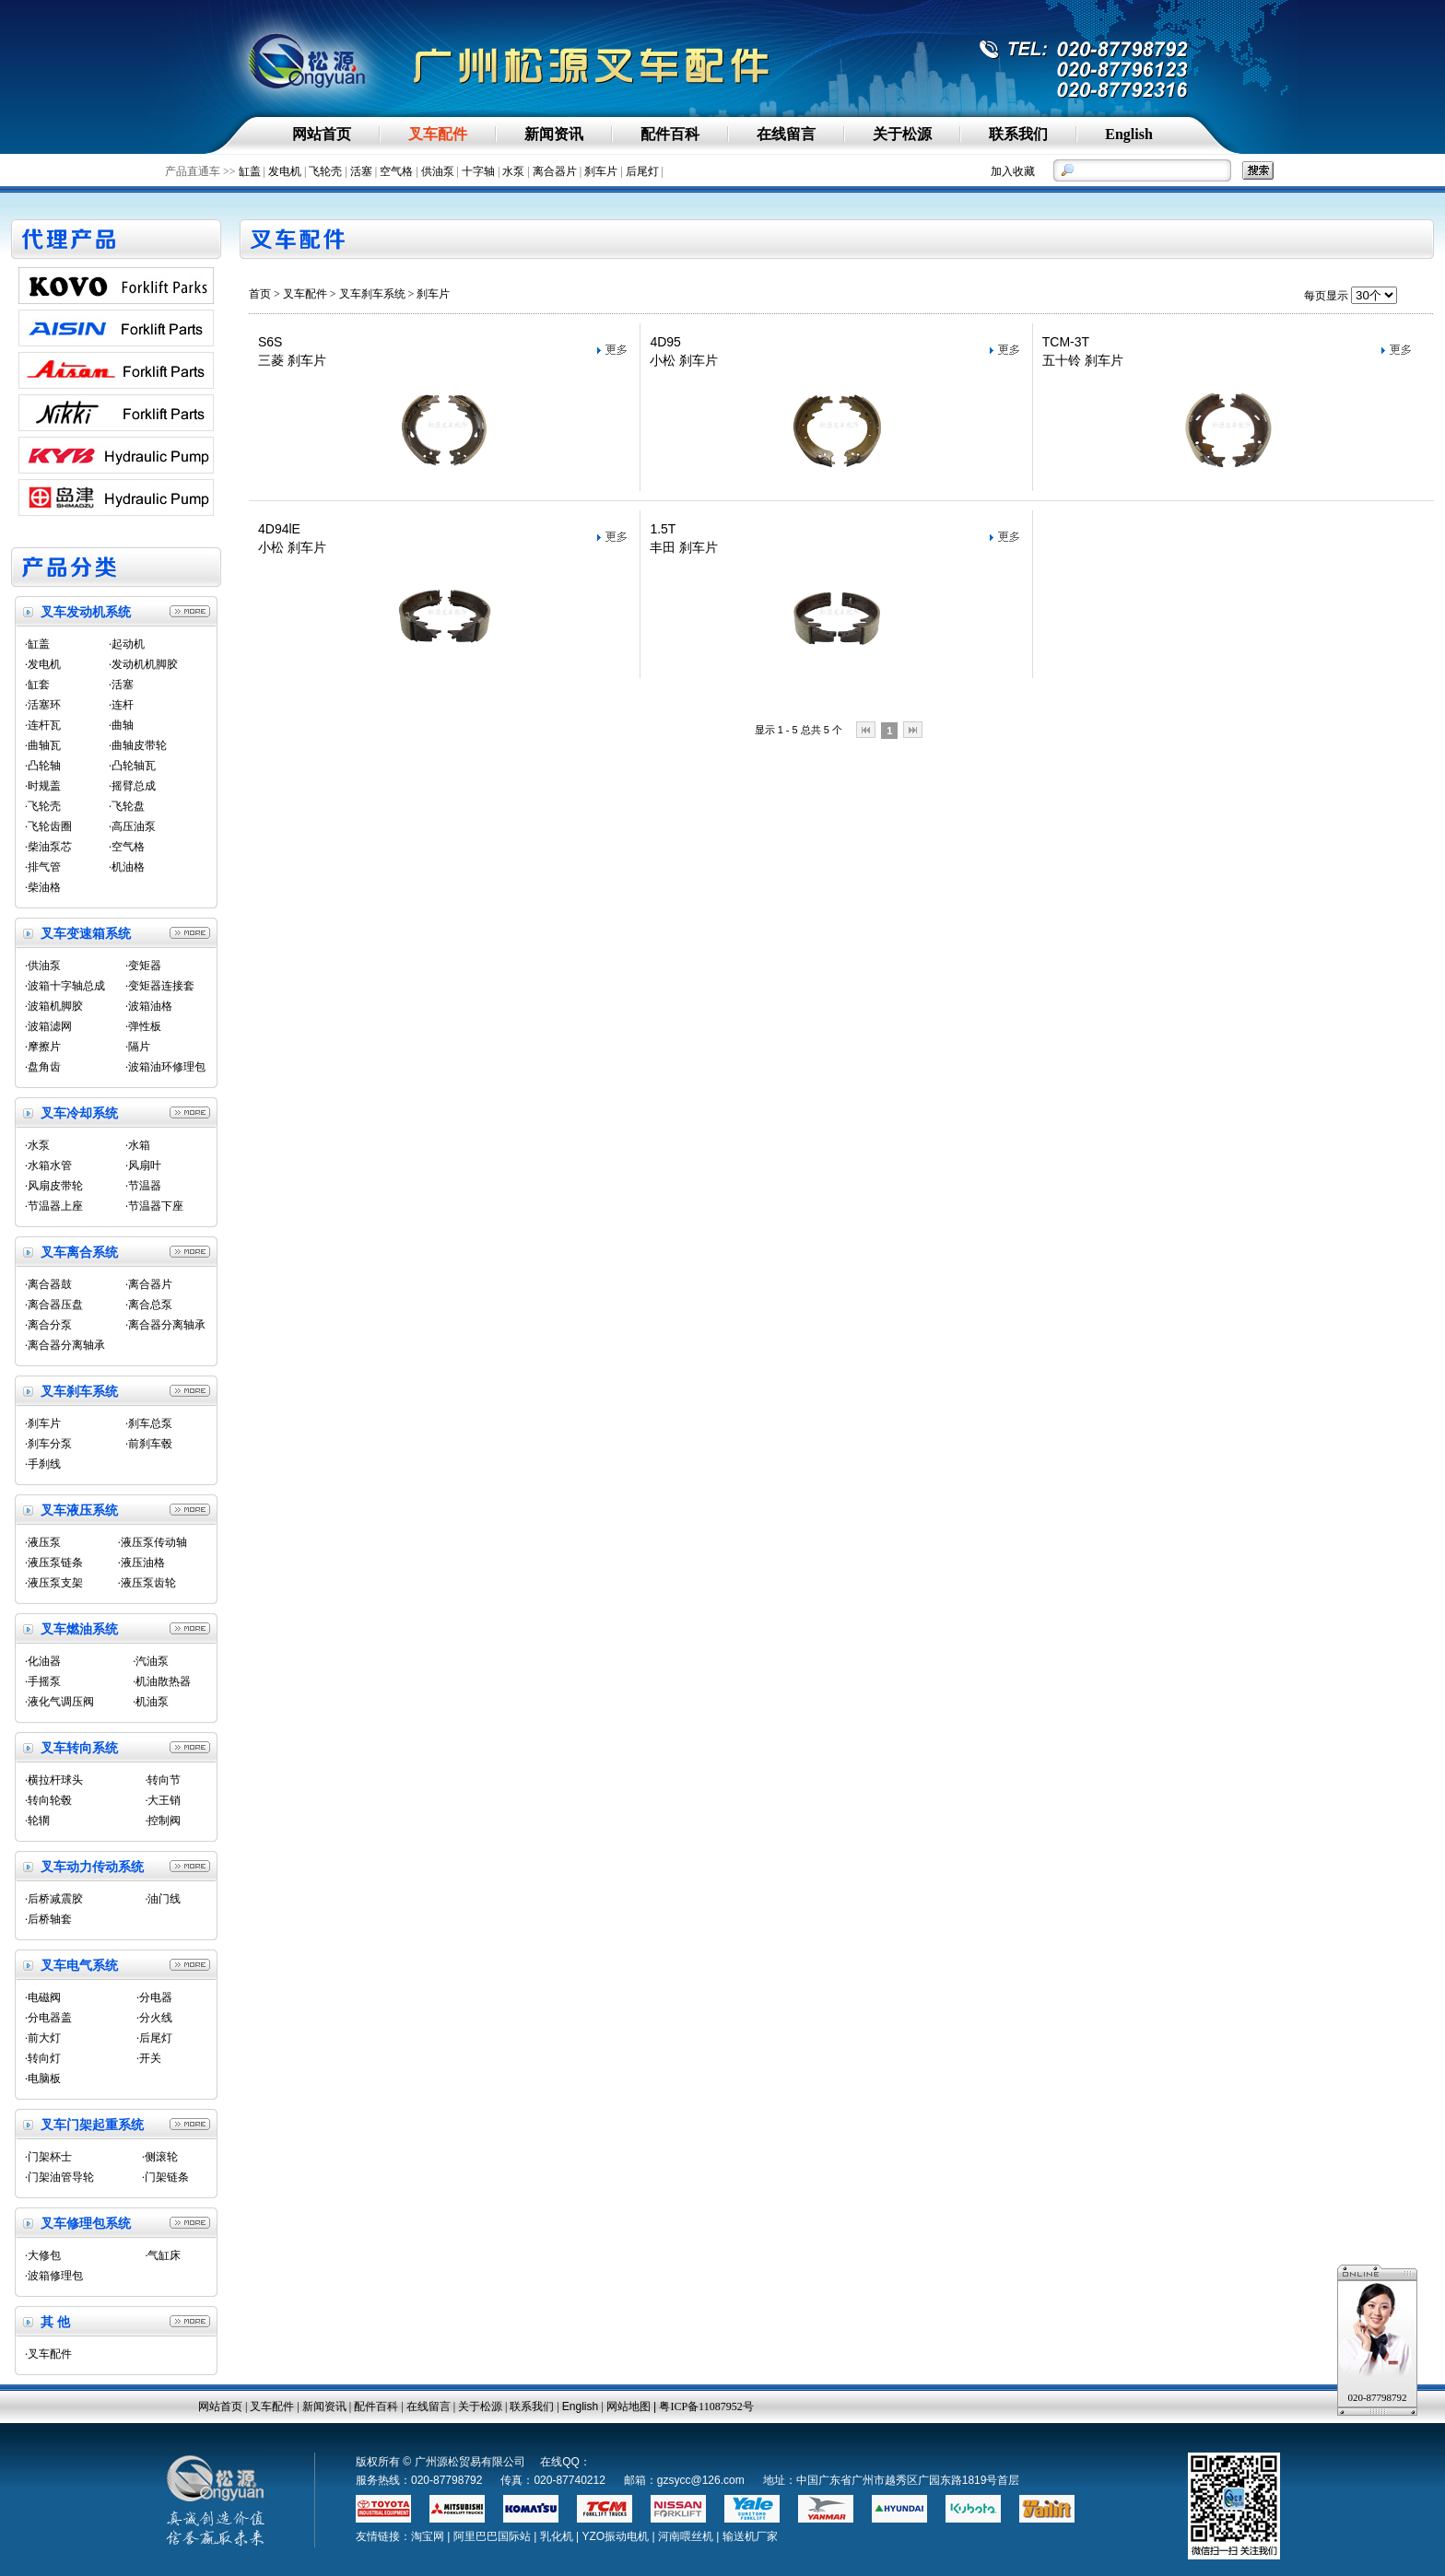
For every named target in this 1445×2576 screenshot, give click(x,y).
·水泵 (37, 1145)
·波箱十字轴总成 (65, 985)
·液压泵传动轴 (152, 1542)
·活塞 (121, 684)
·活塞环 (43, 704)
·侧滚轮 (160, 2156)
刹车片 (600, 171)
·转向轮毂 (48, 1800)
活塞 (361, 171)
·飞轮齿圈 (48, 826)
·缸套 (37, 684)
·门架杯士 (48, 2156)
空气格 (396, 171)
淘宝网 (427, 2536)
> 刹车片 (428, 293)
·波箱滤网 (48, 1026)
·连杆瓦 (43, 725)
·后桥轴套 (48, 1919)
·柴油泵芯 (48, 846)
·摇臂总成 (132, 785)
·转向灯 (43, 2058)
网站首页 (220, 2406)
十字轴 (478, 171)
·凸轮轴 (43, 765)
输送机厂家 (750, 2536)
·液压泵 (43, 1542)
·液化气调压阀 (59, 1701)
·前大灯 (43, 2038)
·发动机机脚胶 (143, 664)
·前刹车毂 (148, 1443)
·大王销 (163, 1800)
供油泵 (437, 171)
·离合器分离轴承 (165, 1324)
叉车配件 (305, 293)
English (580, 2406)
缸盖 (250, 171)
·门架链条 (165, 2177)
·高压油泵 (132, 826)
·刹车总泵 (148, 1423)
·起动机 (127, 644)
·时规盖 (43, 785)
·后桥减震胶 (54, 1898)
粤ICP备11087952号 (706, 2406)
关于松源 (480, 2406)
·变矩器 (143, 965)
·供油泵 (43, 965)
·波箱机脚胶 (54, 1006)
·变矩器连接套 (159, 985)
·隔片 (137, 1046)
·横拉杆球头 (54, 1780)
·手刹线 (43, 1464)
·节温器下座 (154, 1206)
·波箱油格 (148, 1006)
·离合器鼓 (48, 1284)
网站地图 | (633, 2406)
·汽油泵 (151, 1661)
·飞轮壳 (43, 806)
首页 (260, 293)
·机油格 (127, 867)
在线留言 (428, 2406)
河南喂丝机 (685, 2536)
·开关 (148, 2058)
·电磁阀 (43, 1997)
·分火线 (154, 2017)
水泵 (513, 171)
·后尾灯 (154, 2038)
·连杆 (121, 704)
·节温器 (143, 1185)
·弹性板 (143, 1026)
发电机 (284, 171)
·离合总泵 (148, 1304)
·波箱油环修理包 (165, 1066)
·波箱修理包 (54, 2275)
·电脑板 (43, 2078)
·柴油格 (43, 887)
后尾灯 (642, 171)
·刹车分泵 (48, 1443)
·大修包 (43, 2255)
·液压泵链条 (54, 1562)
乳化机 (556, 2536)
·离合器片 (148, 1284)
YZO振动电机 (615, 2536)
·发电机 (43, 664)
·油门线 (163, 1898)
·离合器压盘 (54, 1304)
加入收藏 (1013, 171)
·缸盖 (37, 644)
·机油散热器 (162, 1681)
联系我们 (532, 2406)
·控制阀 (163, 1820)
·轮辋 (37, 1820)
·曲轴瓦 (43, 745)
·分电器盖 (48, 2017)
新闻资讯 (324, 2406)
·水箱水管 (48, 1165)
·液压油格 (141, 1562)
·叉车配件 (48, 2354)
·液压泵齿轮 (147, 1582)
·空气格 (127, 846)
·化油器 (43, 1661)
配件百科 (376, 2406)
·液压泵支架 (54, 1582)
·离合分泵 (48, 1324)
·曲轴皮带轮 (138, 745)
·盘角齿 (43, 1066)
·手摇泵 (43, 1681)
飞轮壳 (325, 171)
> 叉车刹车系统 (367, 293)
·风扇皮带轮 (54, 1185)
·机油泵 (151, 1701)
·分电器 (154, 1997)
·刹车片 (43, 1423)
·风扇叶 (143, 1165)
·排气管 (43, 867)
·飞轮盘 (127, 806)
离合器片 (555, 171)
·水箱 (137, 1145)
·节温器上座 (54, 1206)
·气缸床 (163, 2255)
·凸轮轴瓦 (132, 765)
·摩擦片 (43, 1046)
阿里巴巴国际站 (492, 2536)
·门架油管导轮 (59, 2177)
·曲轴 (121, 725)
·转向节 (163, 1780)
